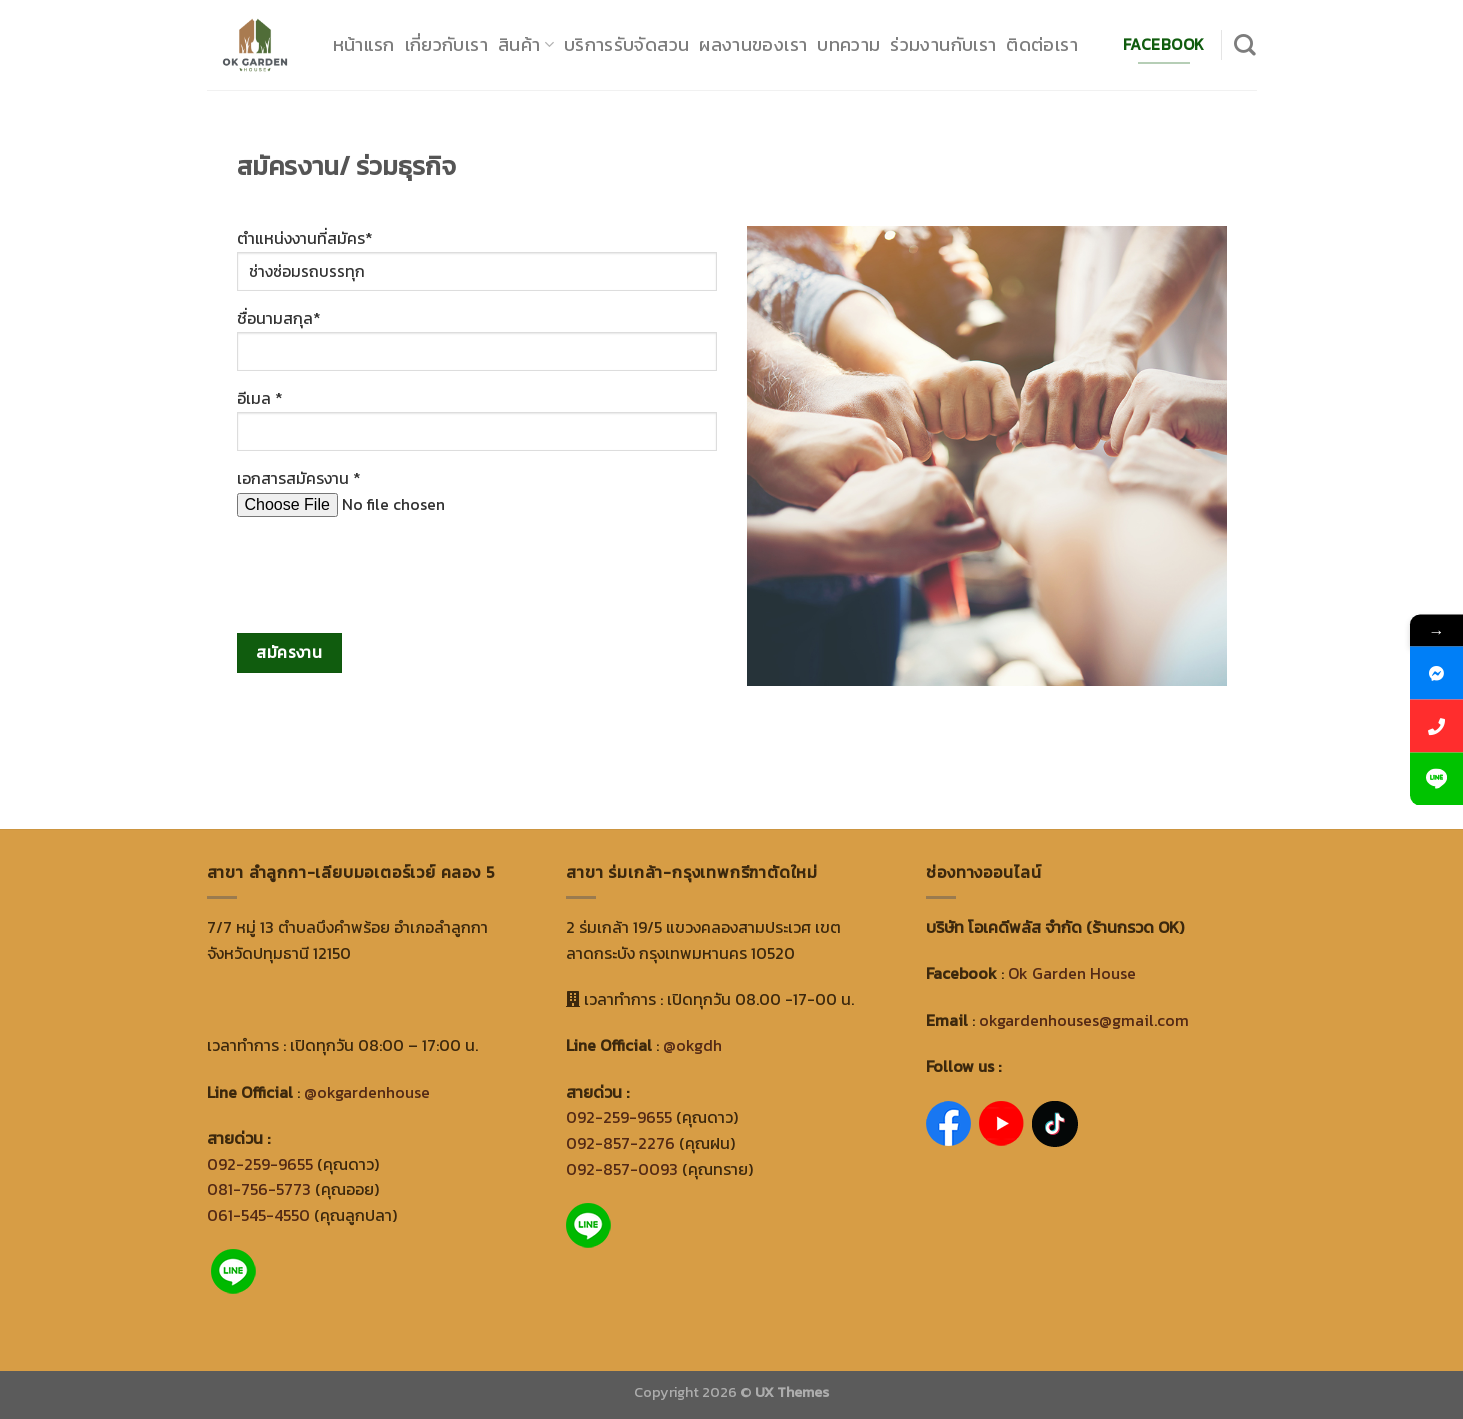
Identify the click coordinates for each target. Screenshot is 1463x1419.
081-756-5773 (259, 1189)
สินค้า (526, 44)
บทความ (848, 44)
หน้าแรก (364, 44)
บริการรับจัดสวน (626, 44)
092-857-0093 (622, 1169)
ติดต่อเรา (1042, 44)
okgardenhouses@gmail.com (1084, 1020)
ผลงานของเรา (753, 44)
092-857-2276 (620, 1143)
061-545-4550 (258, 1215)
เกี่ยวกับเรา (446, 44)
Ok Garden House (1072, 973)
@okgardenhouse (367, 1092)
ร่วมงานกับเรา (943, 44)
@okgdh (692, 1045)
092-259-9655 (260, 1164)
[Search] (1245, 45)
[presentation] (389, 572)
